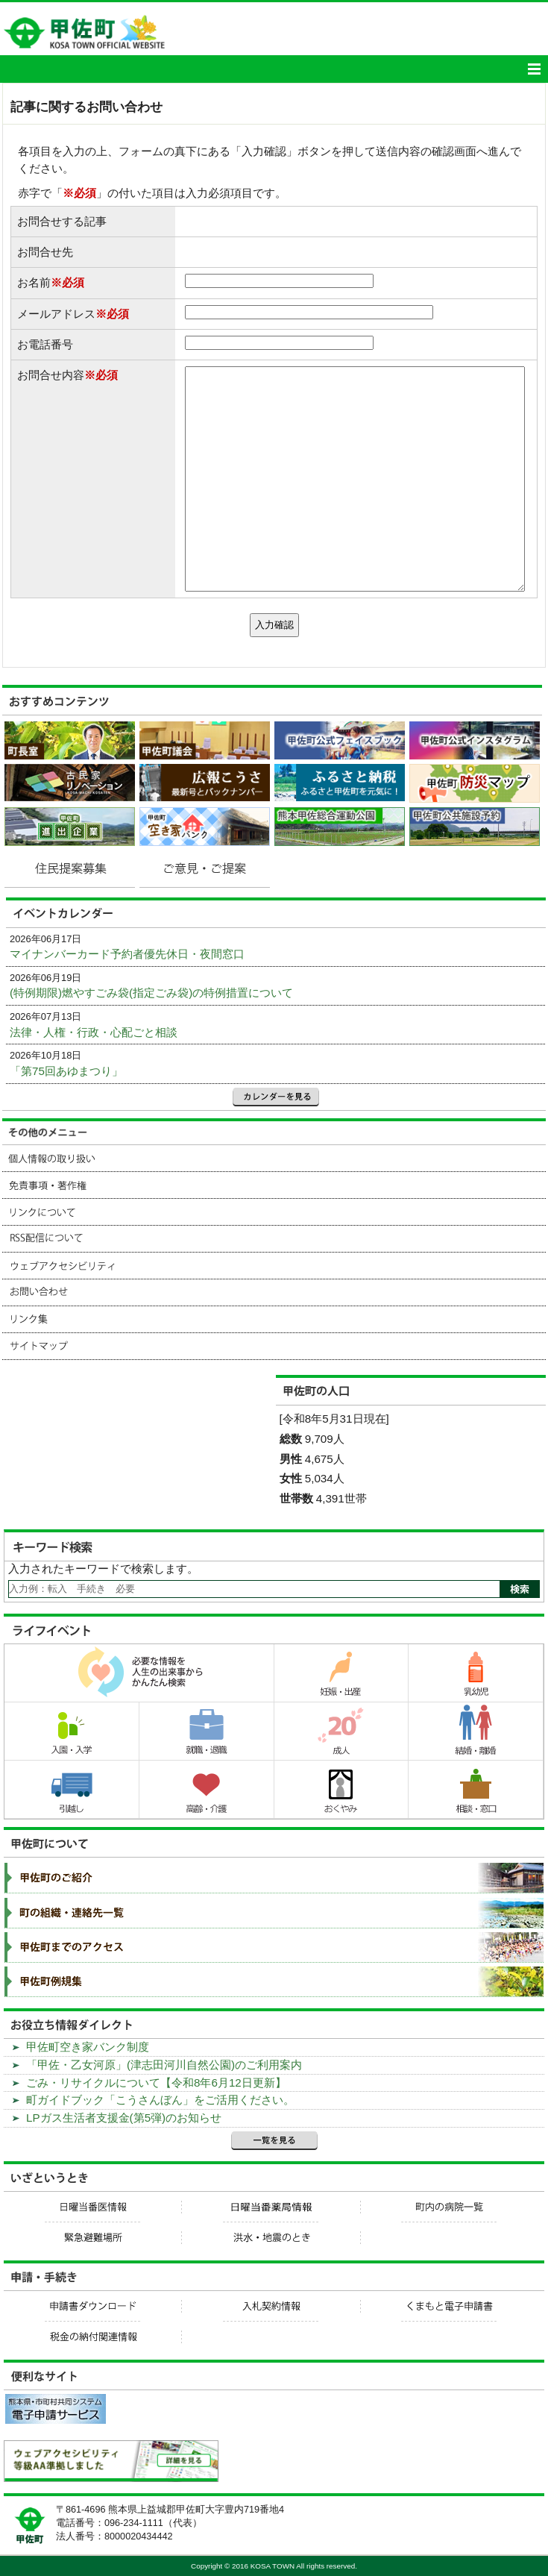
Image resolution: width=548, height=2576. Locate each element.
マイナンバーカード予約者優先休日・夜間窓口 (127, 953)
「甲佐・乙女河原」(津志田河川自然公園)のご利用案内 (164, 2064)
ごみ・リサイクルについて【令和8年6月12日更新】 (156, 2082)
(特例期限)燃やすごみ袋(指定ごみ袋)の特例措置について (151, 992)
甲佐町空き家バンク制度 (87, 2046)
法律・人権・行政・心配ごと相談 (93, 1032)
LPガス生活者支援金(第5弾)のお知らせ (123, 2117)
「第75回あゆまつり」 (66, 1071)
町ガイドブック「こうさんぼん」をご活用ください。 (160, 2099)
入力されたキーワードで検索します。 (103, 1568)
